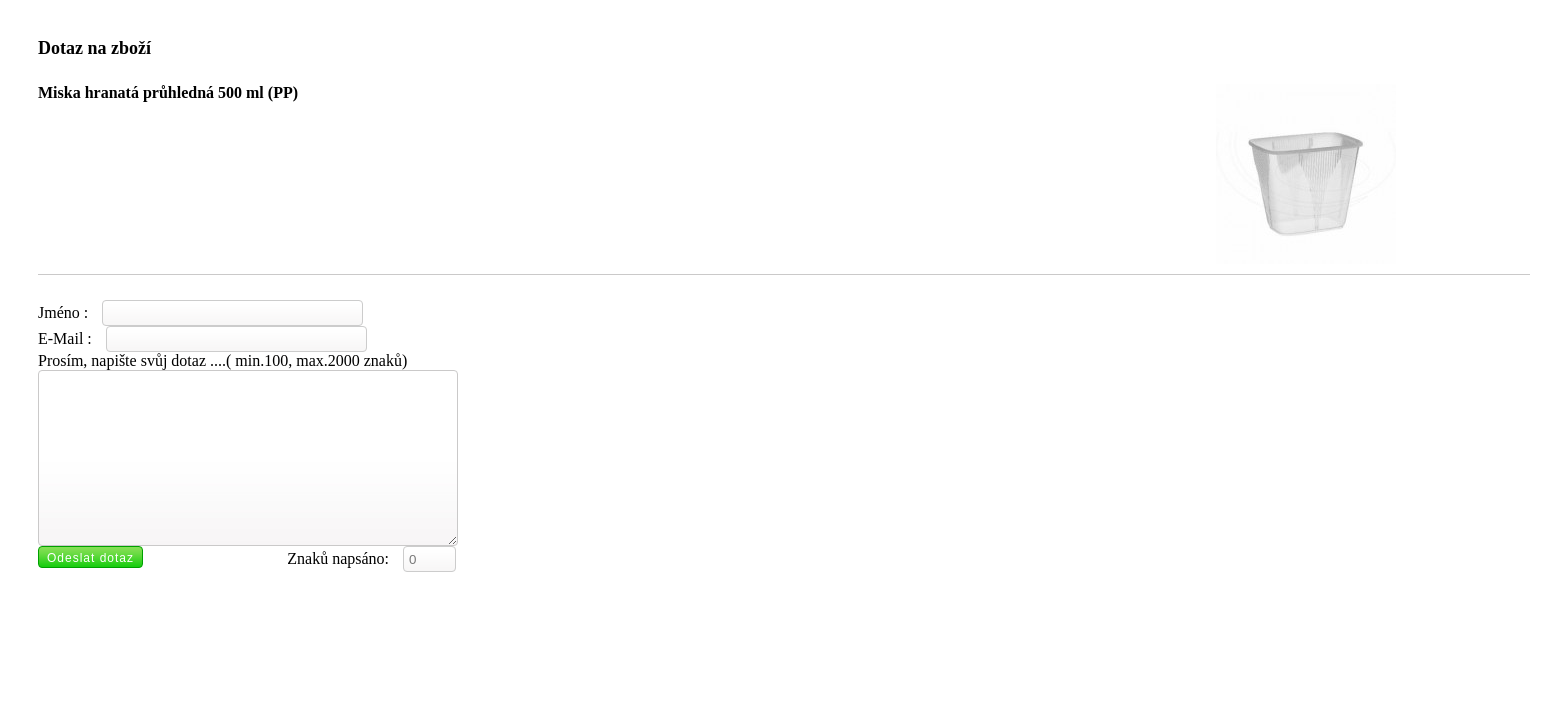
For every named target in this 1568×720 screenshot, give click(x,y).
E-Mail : (202, 338)
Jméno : (200, 312)
